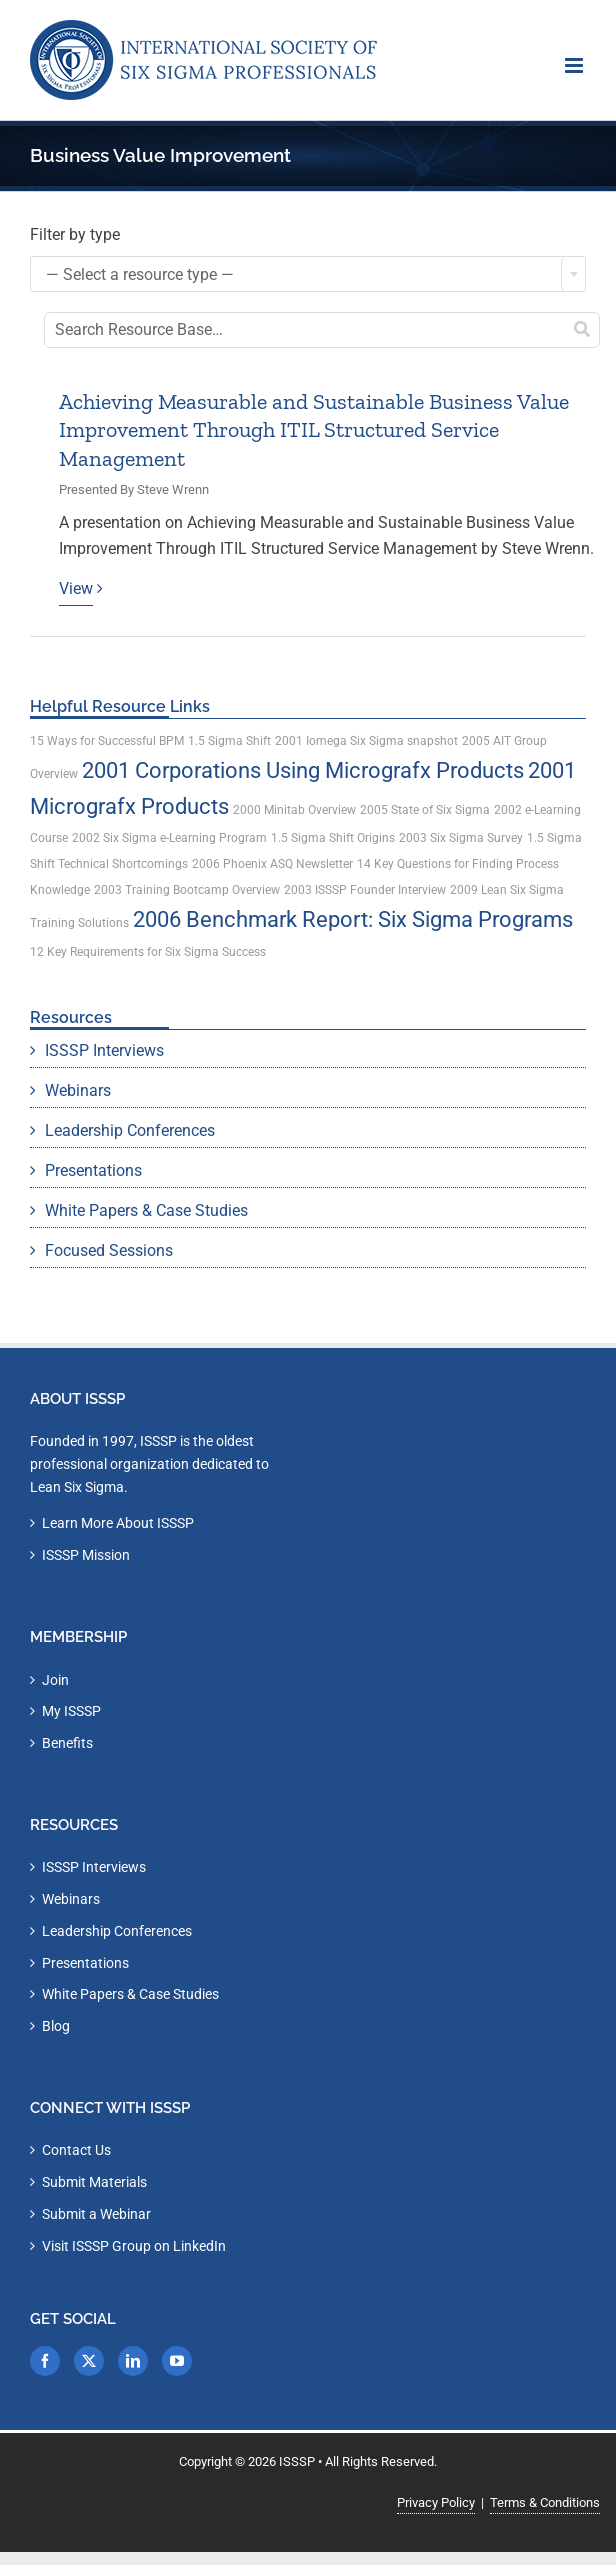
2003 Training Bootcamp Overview (187, 890)
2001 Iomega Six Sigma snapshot (366, 741)
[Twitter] (89, 2361)
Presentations (93, 1170)
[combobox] (308, 274)
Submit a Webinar (96, 2214)
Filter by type (75, 234)
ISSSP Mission (86, 1555)
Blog (56, 2026)
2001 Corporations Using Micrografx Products (303, 770)
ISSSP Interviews (104, 1050)
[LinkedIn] (133, 2361)
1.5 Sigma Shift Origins (333, 838)
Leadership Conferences (130, 1130)
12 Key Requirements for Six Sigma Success (148, 952)
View (76, 588)
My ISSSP (71, 1711)
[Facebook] (45, 2361)
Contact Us (76, 2150)
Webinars (78, 1090)
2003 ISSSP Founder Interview (365, 890)
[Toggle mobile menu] (575, 65)
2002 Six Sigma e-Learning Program (169, 838)
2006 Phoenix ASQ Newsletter (272, 864)
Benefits (67, 1743)
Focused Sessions (109, 1250)
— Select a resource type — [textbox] (140, 274)
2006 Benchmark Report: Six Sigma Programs (353, 919)
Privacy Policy (436, 2502)
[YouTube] (177, 2361)
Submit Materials (94, 2182)
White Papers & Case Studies (146, 1210)
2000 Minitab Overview (294, 810)
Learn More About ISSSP (118, 1523)
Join (55, 1680)
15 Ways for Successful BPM (107, 741)
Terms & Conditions (545, 2502)
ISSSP (297, 2461)
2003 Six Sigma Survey (461, 838)
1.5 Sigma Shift (229, 741)
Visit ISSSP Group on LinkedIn (134, 2246)
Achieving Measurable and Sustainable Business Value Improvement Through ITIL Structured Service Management (314, 430)
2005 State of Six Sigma (425, 810)
